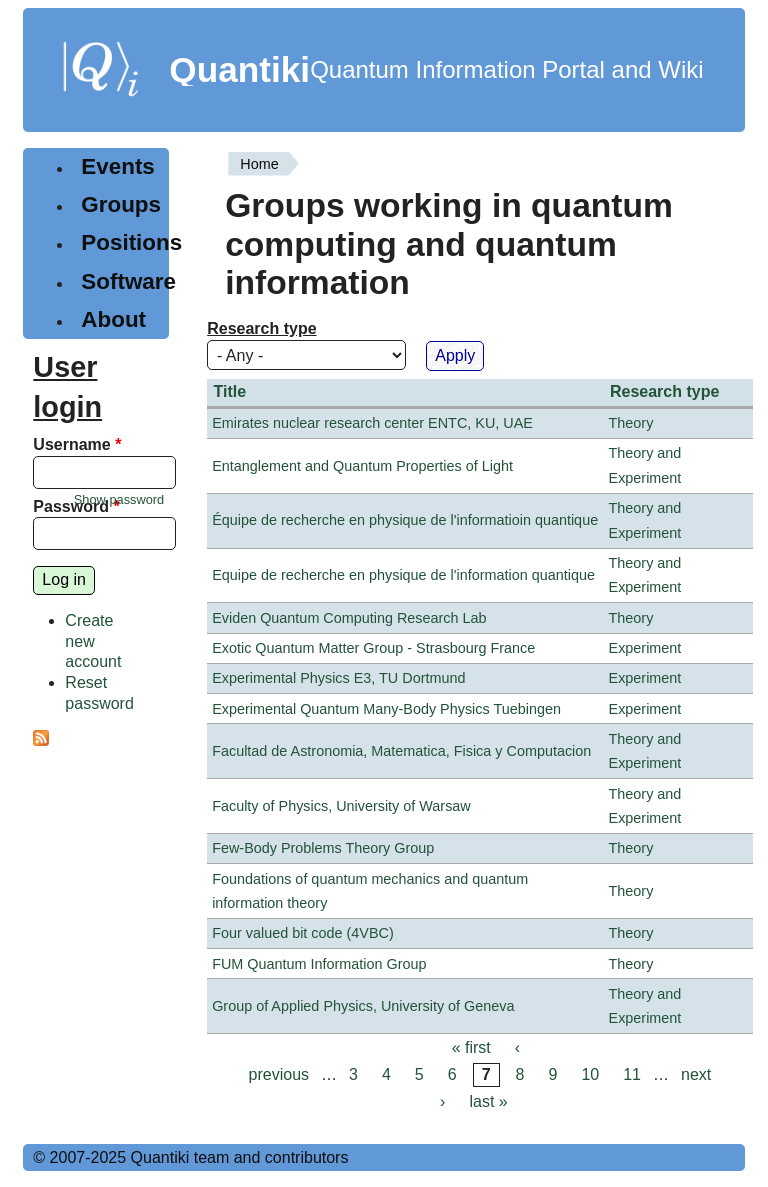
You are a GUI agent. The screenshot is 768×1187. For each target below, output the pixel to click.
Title (230, 391)
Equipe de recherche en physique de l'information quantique (403, 575)
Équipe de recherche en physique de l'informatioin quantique (405, 520)
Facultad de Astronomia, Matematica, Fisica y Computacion (401, 751)
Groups (121, 204)
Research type (261, 328)
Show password (119, 499)
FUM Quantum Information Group (319, 964)
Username (77, 444)
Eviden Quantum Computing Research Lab (349, 618)
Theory (631, 423)
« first (471, 1047)
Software (128, 281)
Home (259, 164)
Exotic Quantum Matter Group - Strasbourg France (373, 648)
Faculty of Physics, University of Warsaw (341, 806)
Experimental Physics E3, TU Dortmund (338, 678)
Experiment (645, 648)
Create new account (93, 641)
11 (632, 1074)
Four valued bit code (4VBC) (303, 933)
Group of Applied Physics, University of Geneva (363, 1006)
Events (117, 166)
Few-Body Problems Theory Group (323, 848)
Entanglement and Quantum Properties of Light (362, 466)
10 (590, 1074)
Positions (131, 242)
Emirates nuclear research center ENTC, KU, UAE (372, 423)
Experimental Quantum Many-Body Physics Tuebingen (386, 709)
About (113, 319)
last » (488, 1102)
